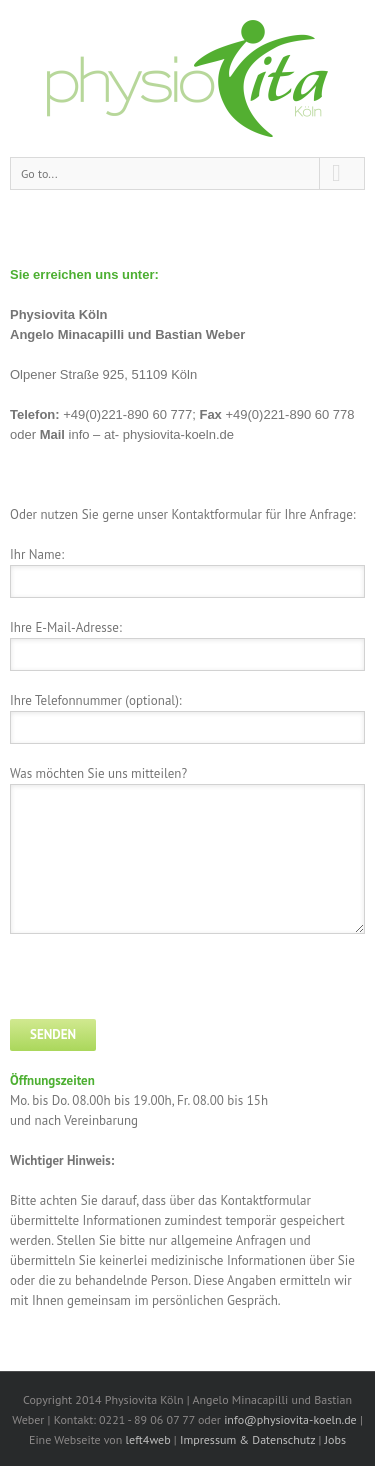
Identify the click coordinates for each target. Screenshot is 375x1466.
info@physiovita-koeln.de (290, 1419)
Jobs (335, 1439)
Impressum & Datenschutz (247, 1439)
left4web (148, 1439)
